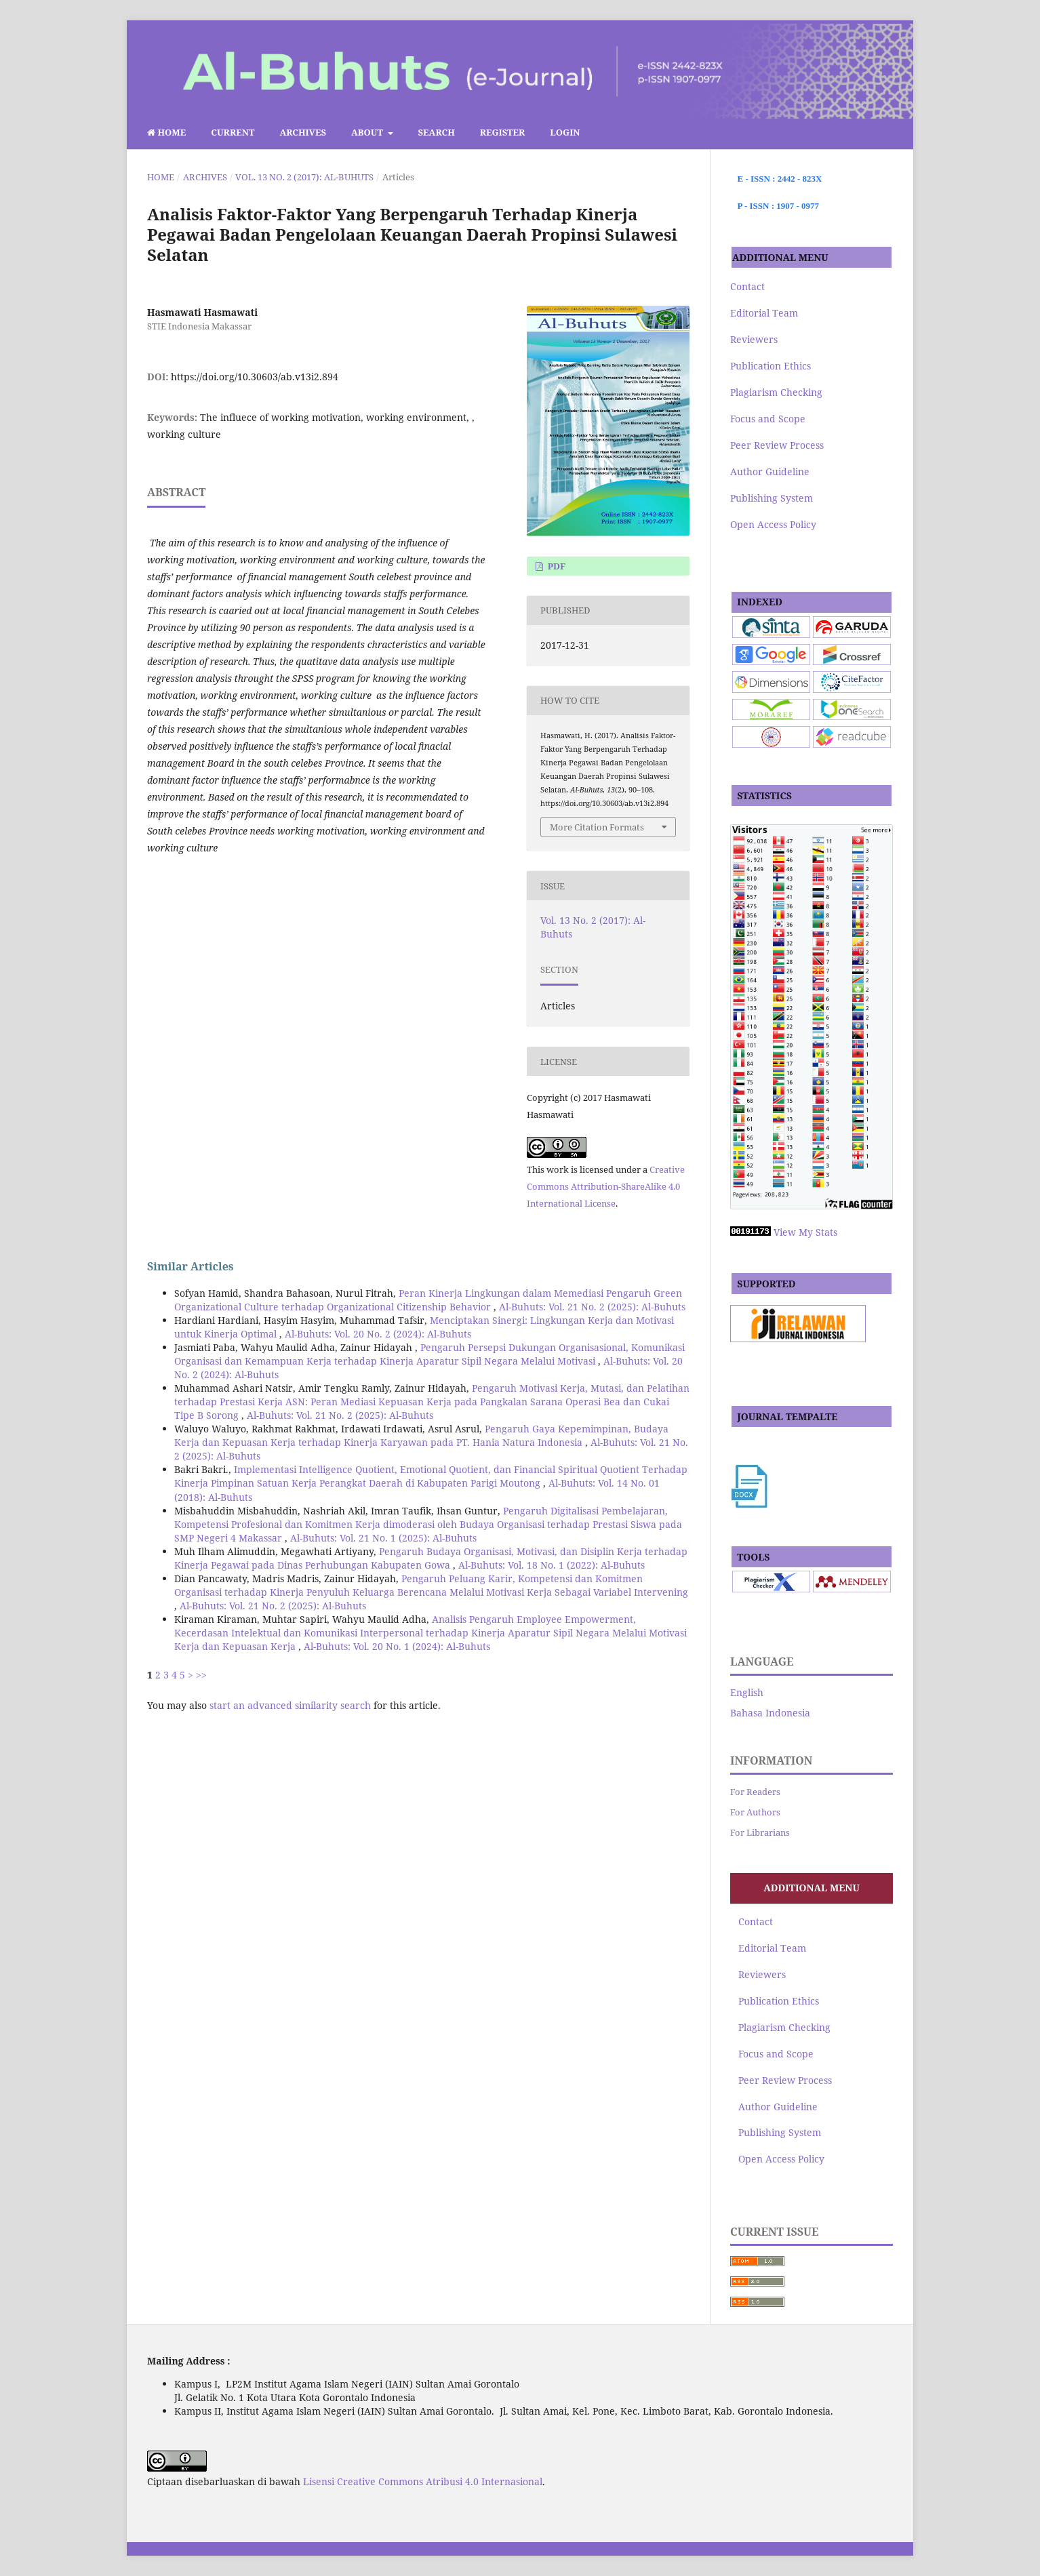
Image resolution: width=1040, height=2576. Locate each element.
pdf (555, 566)
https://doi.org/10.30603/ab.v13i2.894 (254, 376)
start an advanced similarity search (290, 1705)
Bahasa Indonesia (770, 1712)
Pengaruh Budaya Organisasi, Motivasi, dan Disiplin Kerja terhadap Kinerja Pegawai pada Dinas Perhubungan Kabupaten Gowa (430, 1558)
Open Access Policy (773, 524)
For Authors (755, 1812)
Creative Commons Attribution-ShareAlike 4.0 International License (606, 1186)
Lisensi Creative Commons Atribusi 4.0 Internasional (422, 2481)
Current (232, 132)
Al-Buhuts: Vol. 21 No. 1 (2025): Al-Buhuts (383, 1537)
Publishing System (771, 497)
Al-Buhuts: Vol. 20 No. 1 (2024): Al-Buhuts (397, 1646)
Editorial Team (764, 312)
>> (201, 1674)
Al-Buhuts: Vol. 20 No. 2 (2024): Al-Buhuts (378, 1333)
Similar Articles (190, 1266)
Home (166, 132)
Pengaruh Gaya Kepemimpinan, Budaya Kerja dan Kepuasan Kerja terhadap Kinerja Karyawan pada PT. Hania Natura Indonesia (421, 1435)
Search (436, 132)
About (368, 132)
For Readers (755, 1792)
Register (502, 132)
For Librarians (760, 1832)
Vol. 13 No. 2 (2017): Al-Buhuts (304, 177)
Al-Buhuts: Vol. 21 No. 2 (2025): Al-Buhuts (592, 1306)
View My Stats (805, 1232)
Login (565, 132)
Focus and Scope (767, 418)
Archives (302, 132)
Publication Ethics (770, 365)
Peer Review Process (777, 445)
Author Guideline (769, 471)
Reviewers (754, 339)
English (746, 1692)
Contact (747, 286)
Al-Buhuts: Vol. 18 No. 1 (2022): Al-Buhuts (551, 1564)
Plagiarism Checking (776, 392)
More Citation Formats (597, 827)
